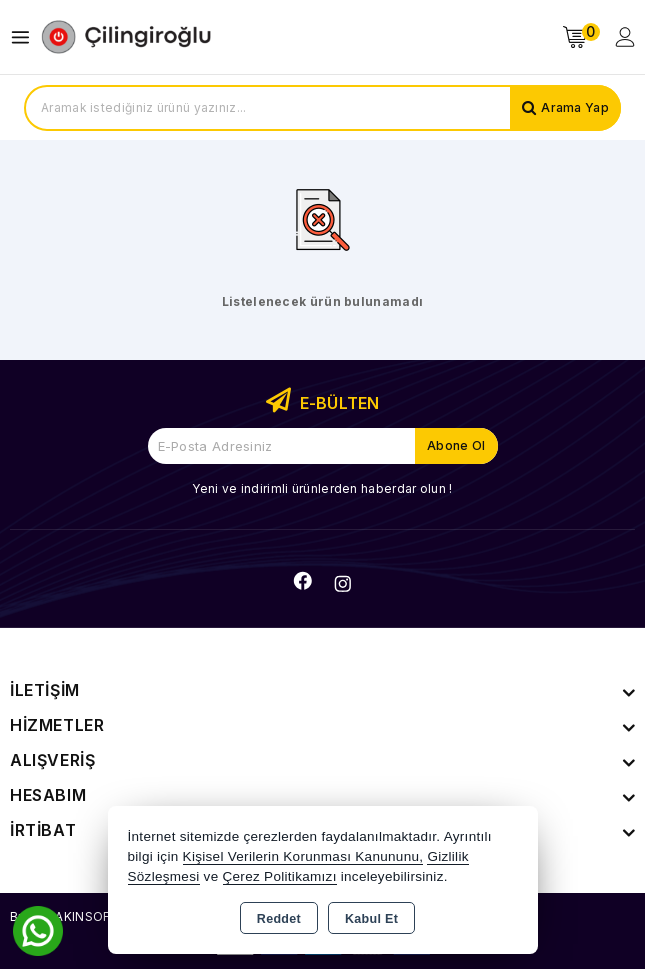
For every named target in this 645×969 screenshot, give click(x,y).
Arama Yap (575, 107)
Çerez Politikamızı (280, 876)
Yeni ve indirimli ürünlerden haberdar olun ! (322, 488)
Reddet (279, 919)
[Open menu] (25, 37)
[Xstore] (126, 37)
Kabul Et (371, 919)
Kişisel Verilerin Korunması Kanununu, (303, 856)
